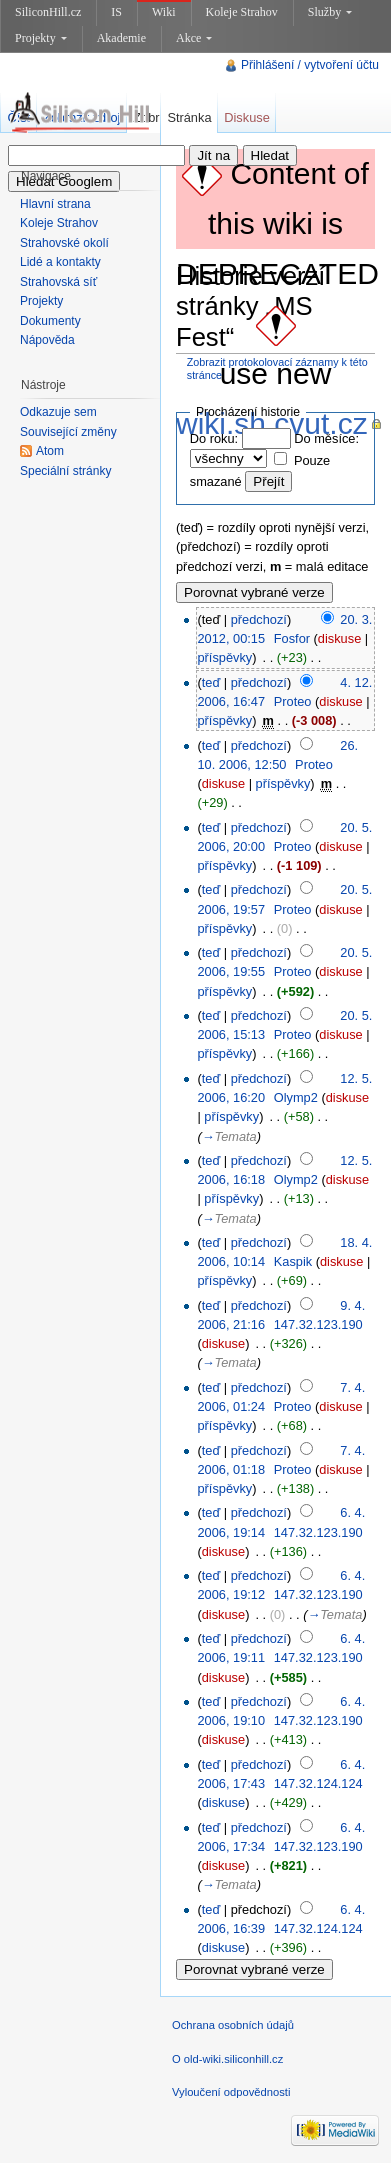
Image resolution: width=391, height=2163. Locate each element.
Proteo (293, 701)
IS (116, 12)
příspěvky (224, 657)
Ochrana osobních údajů (233, 2025)
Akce (194, 38)
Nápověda (47, 340)
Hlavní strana (55, 204)
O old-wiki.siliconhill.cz (227, 2059)
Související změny (68, 432)
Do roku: (214, 438)
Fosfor (292, 638)
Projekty (41, 38)
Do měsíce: (326, 438)
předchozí (259, 619)
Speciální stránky (65, 471)
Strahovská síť (58, 282)
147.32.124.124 (318, 1783)
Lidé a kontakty (60, 262)
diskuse (339, 638)
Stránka (189, 117)
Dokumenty (50, 321)
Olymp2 (296, 1097)
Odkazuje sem (58, 412)
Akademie (121, 38)
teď (211, 682)
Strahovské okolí (64, 243)
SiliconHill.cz (48, 12)
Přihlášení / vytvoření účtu (310, 65)
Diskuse (247, 117)
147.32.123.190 (318, 1324)
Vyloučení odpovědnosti (231, 2092)
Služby (330, 12)
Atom (50, 451)
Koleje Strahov (242, 12)
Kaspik (293, 1261)
